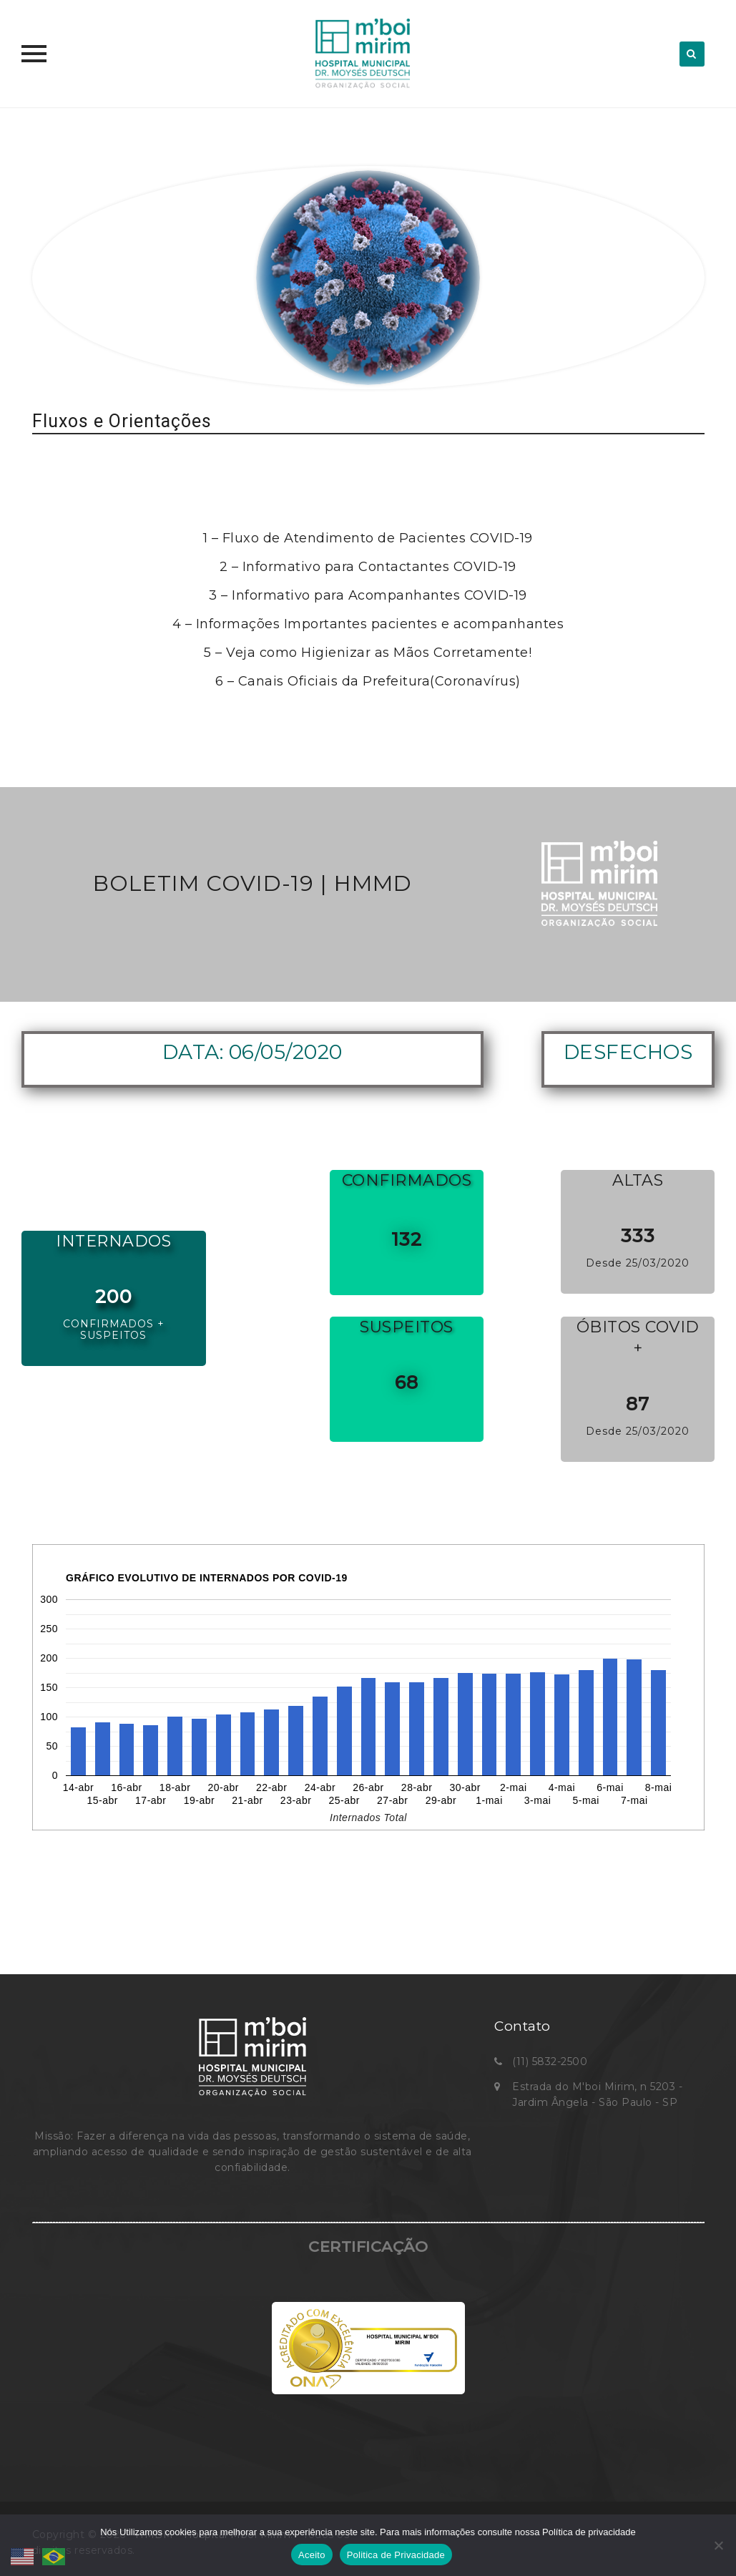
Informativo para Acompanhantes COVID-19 (379, 595)
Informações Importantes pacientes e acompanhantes (380, 624)
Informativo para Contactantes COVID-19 (379, 567)
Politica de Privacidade (396, 2555)
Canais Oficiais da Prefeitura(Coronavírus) (379, 681)
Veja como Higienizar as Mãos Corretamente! (378, 652)
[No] (718, 2545)
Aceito (311, 2555)
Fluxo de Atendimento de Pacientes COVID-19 (377, 538)
